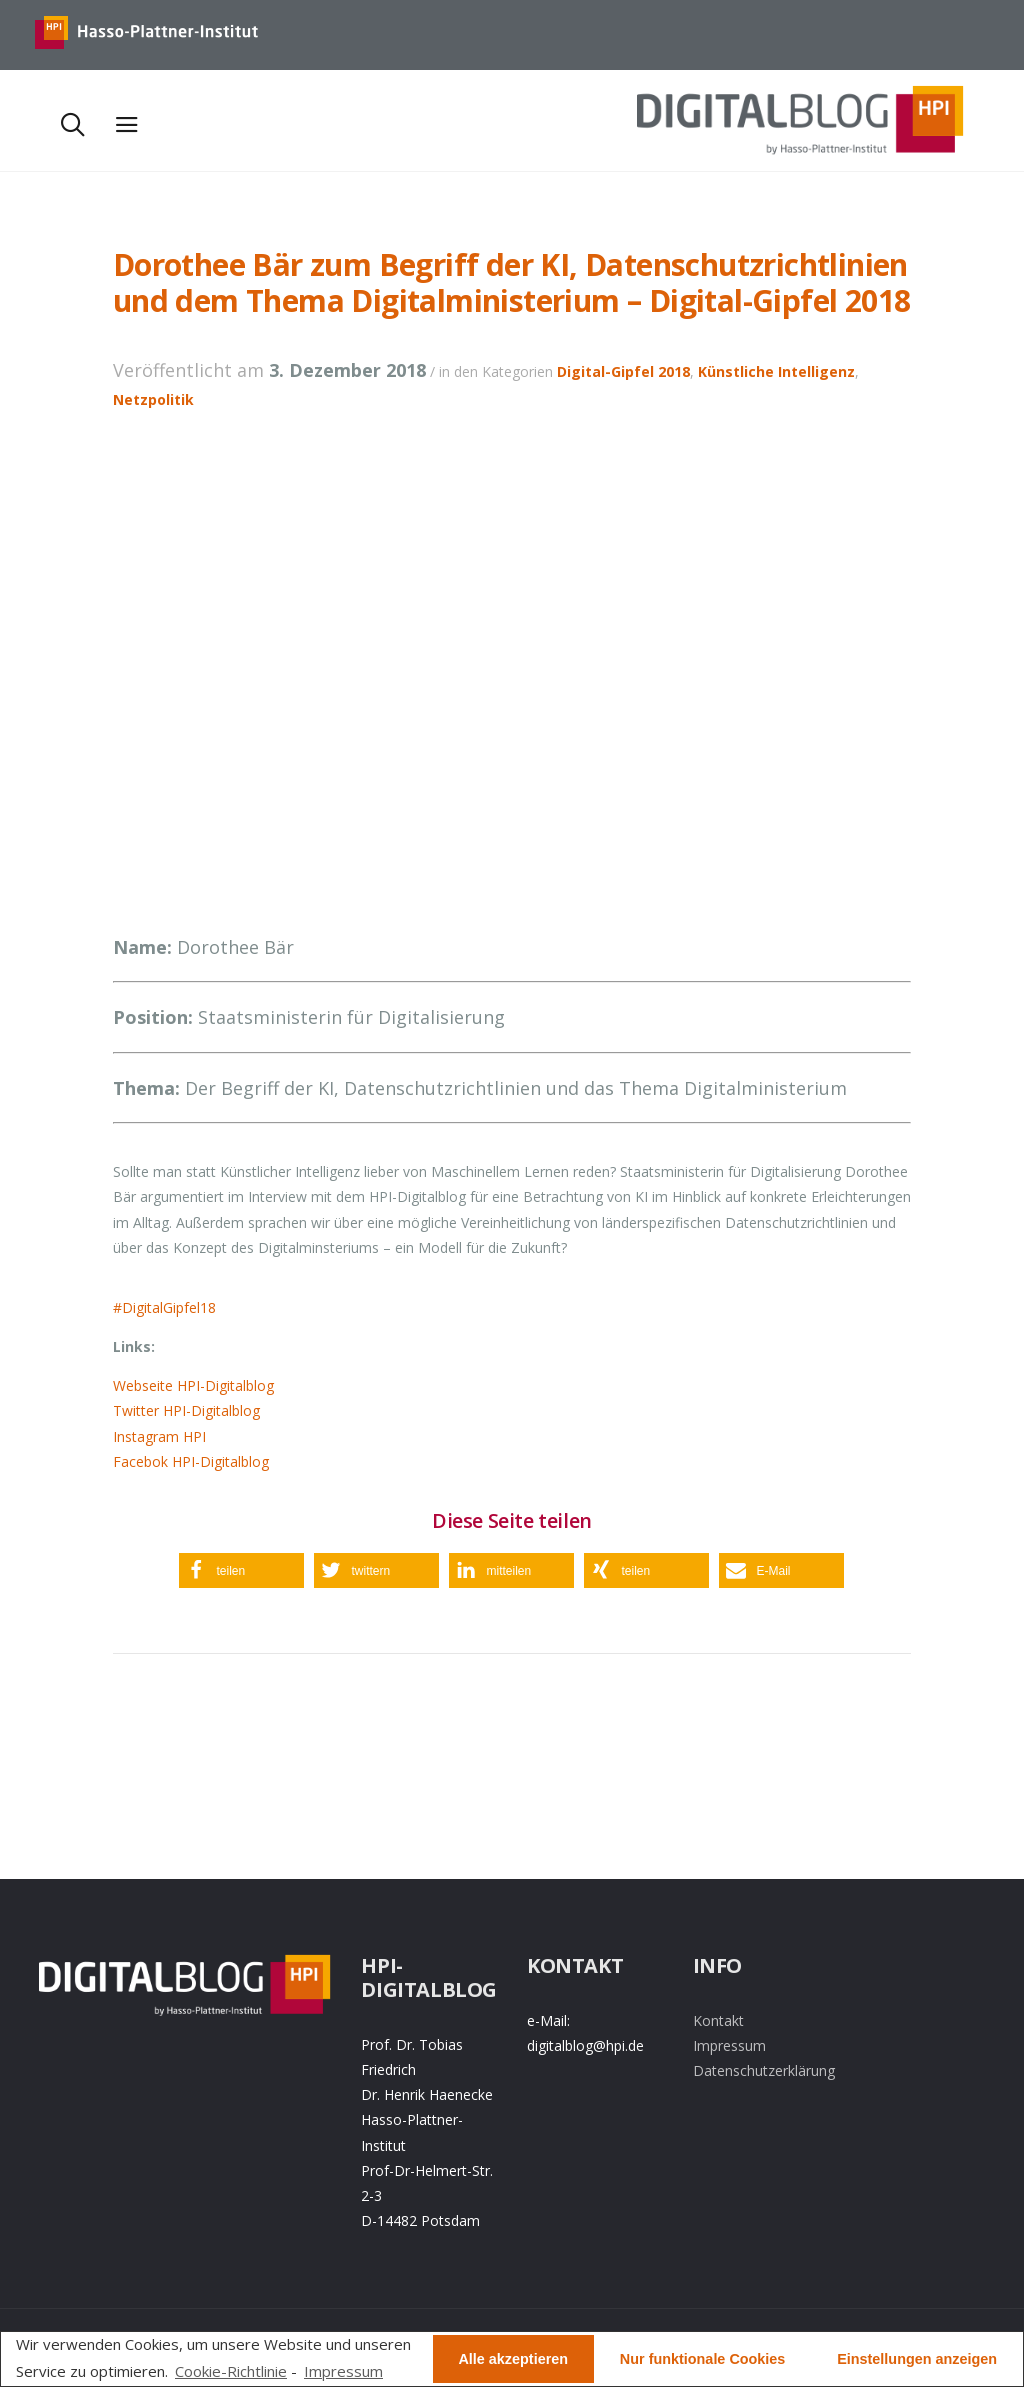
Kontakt (718, 2020)
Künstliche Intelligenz (776, 371)
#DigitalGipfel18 (164, 1307)
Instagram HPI (159, 1436)
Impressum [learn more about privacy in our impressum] (343, 2371)
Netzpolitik (153, 399)
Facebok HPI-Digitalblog (191, 1461)
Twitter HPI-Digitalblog (186, 1410)
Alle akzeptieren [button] (513, 2359)
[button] (241, 1570)
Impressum (729, 2045)
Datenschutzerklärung (764, 2070)
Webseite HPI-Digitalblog (193, 1385)
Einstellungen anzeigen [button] (917, 2359)
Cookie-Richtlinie (231, 2371)
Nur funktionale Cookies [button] (703, 2359)
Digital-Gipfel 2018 (623, 371)
